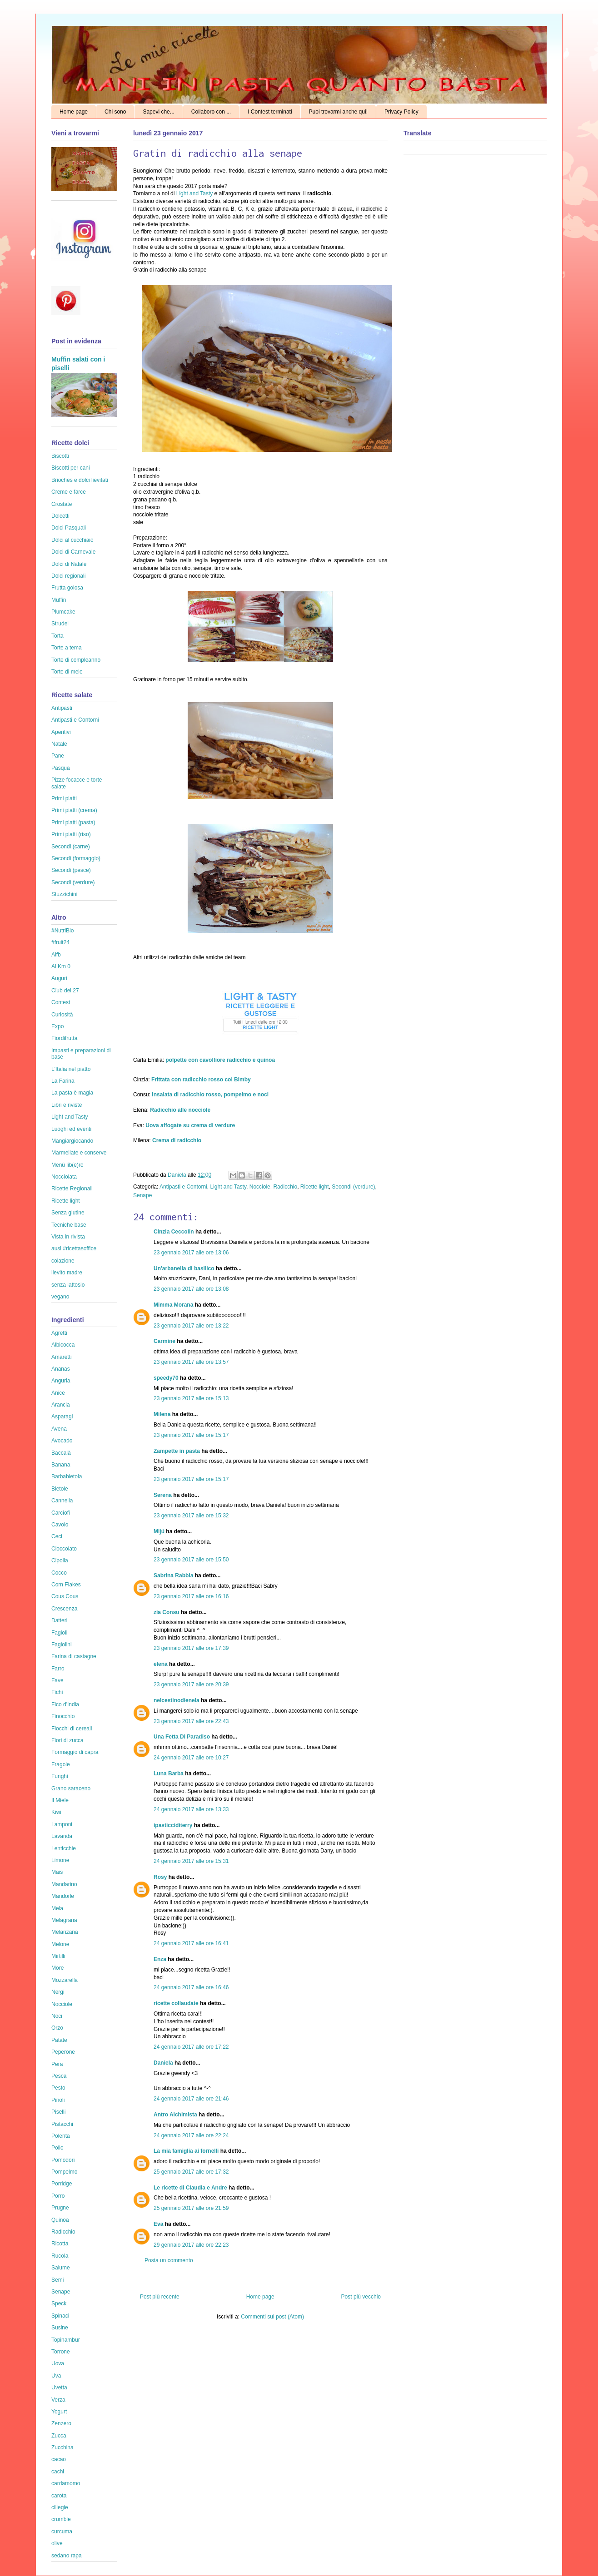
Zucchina (62, 2447)
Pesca (58, 2076)
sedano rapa (66, 2555)
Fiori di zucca (67, 1740)
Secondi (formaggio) (75, 858)
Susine (59, 2327)
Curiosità (62, 1014)
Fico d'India (65, 1704)
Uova (57, 2363)
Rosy (160, 1877)
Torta (57, 636)
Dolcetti (60, 516)
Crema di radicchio (176, 1140)
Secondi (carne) (70, 846)
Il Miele (60, 1800)
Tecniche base (68, 1225)
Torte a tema (66, 647)
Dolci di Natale (68, 564)
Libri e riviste (66, 1105)
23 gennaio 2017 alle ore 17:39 (191, 1648)
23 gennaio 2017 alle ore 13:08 (191, 1289)
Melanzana (64, 1932)
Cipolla (59, 1560)
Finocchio (63, 1716)
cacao (58, 2459)
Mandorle (62, 1896)
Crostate (61, 504)
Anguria (60, 1380)
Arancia (60, 1405)
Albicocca (63, 1345)
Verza (58, 2400)
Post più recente (159, 2297)
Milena (162, 1414)
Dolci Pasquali (68, 528)
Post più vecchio (361, 2297)
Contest (60, 1002)
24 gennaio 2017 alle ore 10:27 (191, 1757)
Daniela (178, 1175)
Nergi (58, 1992)
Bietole (59, 1489)
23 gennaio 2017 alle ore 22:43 (191, 1721)
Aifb (56, 954)
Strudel (60, 623)
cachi (57, 2471)
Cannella (62, 1500)
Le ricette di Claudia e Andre (190, 2188)
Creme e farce (68, 492)
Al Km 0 (60, 966)
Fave (57, 1680)
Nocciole (259, 1187)
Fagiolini (61, 1644)
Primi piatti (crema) (74, 810)
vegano (60, 1296)
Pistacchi (62, 2124)
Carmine (164, 1341)
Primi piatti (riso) (71, 834)
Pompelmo (64, 2172)
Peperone (63, 2052)
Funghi (59, 1776)
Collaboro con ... (211, 112)
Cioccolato (64, 1549)
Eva (158, 2224)
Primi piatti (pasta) (73, 822)
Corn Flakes (66, 1584)
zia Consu (166, 1612)
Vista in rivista (68, 1237)
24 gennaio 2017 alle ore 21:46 (191, 2098)
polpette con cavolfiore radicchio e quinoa (220, 1060)
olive (57, 2543)
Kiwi (56, 1812)
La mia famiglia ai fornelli (186, 2151)
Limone (60, 1860)
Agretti (59, 1333)
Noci (56, 2016)
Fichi (57, 1692)
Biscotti (60, 456)
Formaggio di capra (74, 1752)
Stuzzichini (64, 894)
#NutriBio (62, 930)
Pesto (58, 2088)
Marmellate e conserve (78, 1152)
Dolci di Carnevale (73, 552)
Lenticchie (63, 1848)
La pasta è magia (72, 1093)
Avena (59, 1429)
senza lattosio (68, 1285)
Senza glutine (68, 1212)
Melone (60, 1944)
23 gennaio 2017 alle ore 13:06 (191, 1252)
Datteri (59, 1620)
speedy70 (166, 1378)
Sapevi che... (158, 112)
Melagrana (64, 1920)
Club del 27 (65, 990)
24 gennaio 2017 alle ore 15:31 (191, 1861)
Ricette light (314, 1187)
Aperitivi (61, 732)
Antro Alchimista (175, 2114)
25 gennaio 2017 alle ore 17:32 (191, 2172)
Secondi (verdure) (353, 1187)
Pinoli (58, 2100)
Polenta (60, 2136)
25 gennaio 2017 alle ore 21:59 (191, 2208)
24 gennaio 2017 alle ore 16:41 (191, 1943)
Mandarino (64, 1884)
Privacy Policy (401, 112)
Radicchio (285, 1187)
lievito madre (66, 1272)
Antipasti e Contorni (183, 1187)
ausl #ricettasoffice (73, 1248)
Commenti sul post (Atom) (272, 2316)
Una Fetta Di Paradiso (182, 1737)
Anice (58, 1393)
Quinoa (60, 2220)
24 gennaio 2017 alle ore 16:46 (191, 1987)
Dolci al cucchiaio (72, 540)
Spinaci (60, 2316)
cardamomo (65, 2483)
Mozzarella (64, 1980)
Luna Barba (169, 1773)
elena (161, 1664)
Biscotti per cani (70, 468)
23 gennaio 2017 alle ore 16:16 (191, 1596)
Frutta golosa (67, 588)
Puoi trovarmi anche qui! (338, 112)
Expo (57, 1026)
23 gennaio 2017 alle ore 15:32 (191, 1515)
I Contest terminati (270, 112)
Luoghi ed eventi (71, 1129)
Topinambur (65, 2340)
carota (58, 2495)
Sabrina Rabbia (173, 1575)
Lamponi (61, 1824)
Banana (60, 1464)
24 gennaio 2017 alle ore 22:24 (191, 2135)
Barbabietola (66, 1476)
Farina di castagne (73, 1656)
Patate (59, 2040)
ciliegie (59, 2507)
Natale (59, 744)
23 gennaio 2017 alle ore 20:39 (191, 1684)
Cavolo (59, 1524)
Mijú (159, 1531)
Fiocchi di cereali (71, 1728)
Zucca (58, 2435)
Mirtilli (58, 1956)
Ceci (56, 1536)
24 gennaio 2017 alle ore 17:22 (191, 2047)
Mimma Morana (173, 1305)
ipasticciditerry (173, 1825)
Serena (163, 1495)
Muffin (58, 600)
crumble (61, 2519)
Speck (58, 2303)
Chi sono (115, 112)
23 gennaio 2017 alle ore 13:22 (191, 1326)
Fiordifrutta (64, 1038)
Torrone (60, 2351)
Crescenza (64, 1608)
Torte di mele (67, 672)
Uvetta (59, 2387)
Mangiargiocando (72, 1141)
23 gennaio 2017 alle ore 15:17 (191, 1435)
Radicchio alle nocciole (180, 1110)
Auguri (59, 978)
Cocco (59, 1573)
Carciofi (60, 1513)
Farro (58, 1668)
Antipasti (61, 708)
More (57, 1968)
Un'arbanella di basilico (184, 1268)
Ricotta (59, 2243)
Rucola (59, 2256)
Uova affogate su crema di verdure (190, 1125)
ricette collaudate (176, 2003)
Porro (58, 2196)
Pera (57, 2064)
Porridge (61, 2183)
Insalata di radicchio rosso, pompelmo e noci (209, 1094)
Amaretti (61, 1357)
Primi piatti (64, 798)
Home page (74, 112)
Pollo (57, 2148)
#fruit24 (60, 942)
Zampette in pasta (177, 1451)
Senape (142, 1195)
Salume (60, 2267)
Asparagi (62, 1416)
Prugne (60, 2207)
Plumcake (63, 612)
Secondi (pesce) (71, 870)
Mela (57, 1908)
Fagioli (59, 1633)
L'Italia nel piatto (70, 1069)
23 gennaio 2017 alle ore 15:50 (191, 1559)
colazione (63, 1261)
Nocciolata (64, 1177)
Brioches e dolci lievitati (79, 480)
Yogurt (59, 2411)
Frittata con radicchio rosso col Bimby (201, 1079)
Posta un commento (169, 2260)
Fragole (60, 1764)
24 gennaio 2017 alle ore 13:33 (191, 1809)
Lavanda (61, 1836)
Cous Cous (64, 1596)
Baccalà (61, 1453)
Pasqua (60, 768)
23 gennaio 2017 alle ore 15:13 (191, 1398)
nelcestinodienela (176, 1700)
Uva (56, 2376)
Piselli (58, 2112)
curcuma (61, 2531)
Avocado (61, 1440)
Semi (57, 2280)
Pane (57, 756)
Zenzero (61, 2423)
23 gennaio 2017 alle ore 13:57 (191, 1362)
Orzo (57, 2028)
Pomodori (63, 2160)
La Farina (63, 1081)
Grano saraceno (70, 1788)
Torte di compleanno (75, 660)
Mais (57, 1872)
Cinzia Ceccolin (174, 1232)
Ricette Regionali (72, 1188)
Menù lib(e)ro (67, 1165)
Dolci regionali (68, 576)
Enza (160, 1959)
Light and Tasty (193, 193)
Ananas (60, 1369)
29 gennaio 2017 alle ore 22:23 (191, 2245)
